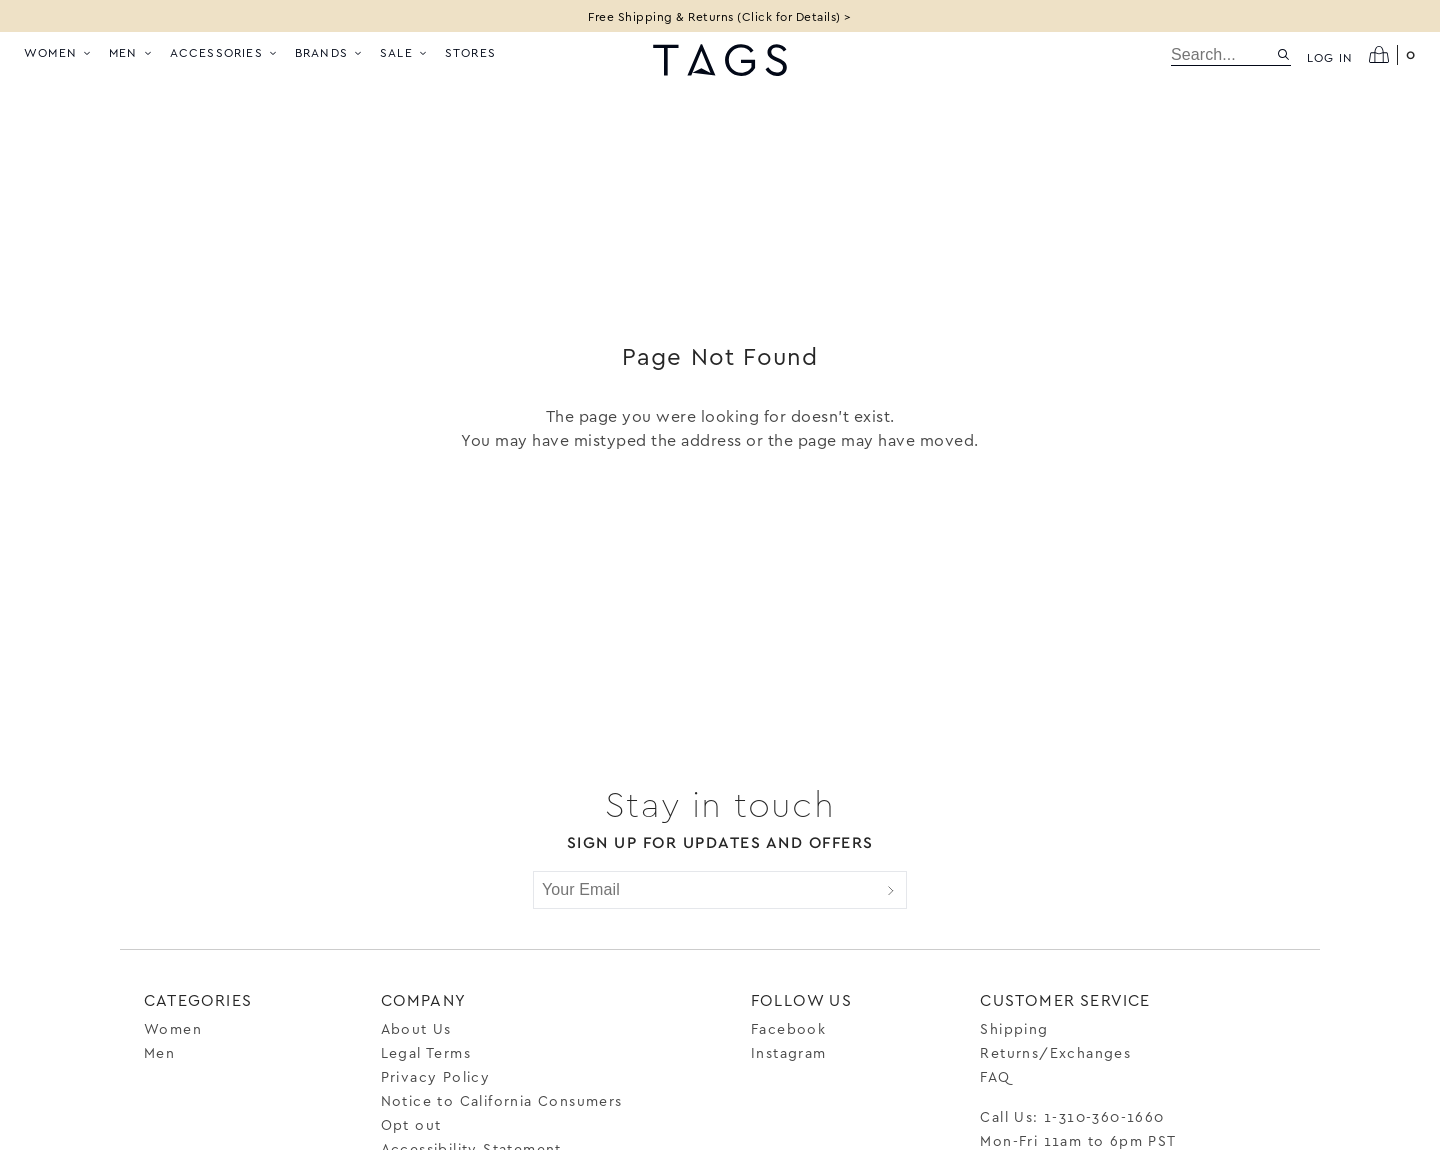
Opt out (411, 1124)
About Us (416, 1028)
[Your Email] (705, 890)
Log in (1330, 57)
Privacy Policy (436, 1076)
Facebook (788, 1028)
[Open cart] (1392, 55)
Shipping (1014, 1028)
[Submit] (891, 890)
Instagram (789, 1052)
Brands (329, 52)
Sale (404, 52)
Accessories (224, 52)
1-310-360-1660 (1104, 1116)
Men (131, 52)
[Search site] (1283, 54)
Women (58, 52)
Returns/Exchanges (1055, 1052)
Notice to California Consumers (502, 1100)
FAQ (995, 1076)
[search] (1223, 55)
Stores (470, 52)
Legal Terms (426, 1052)
